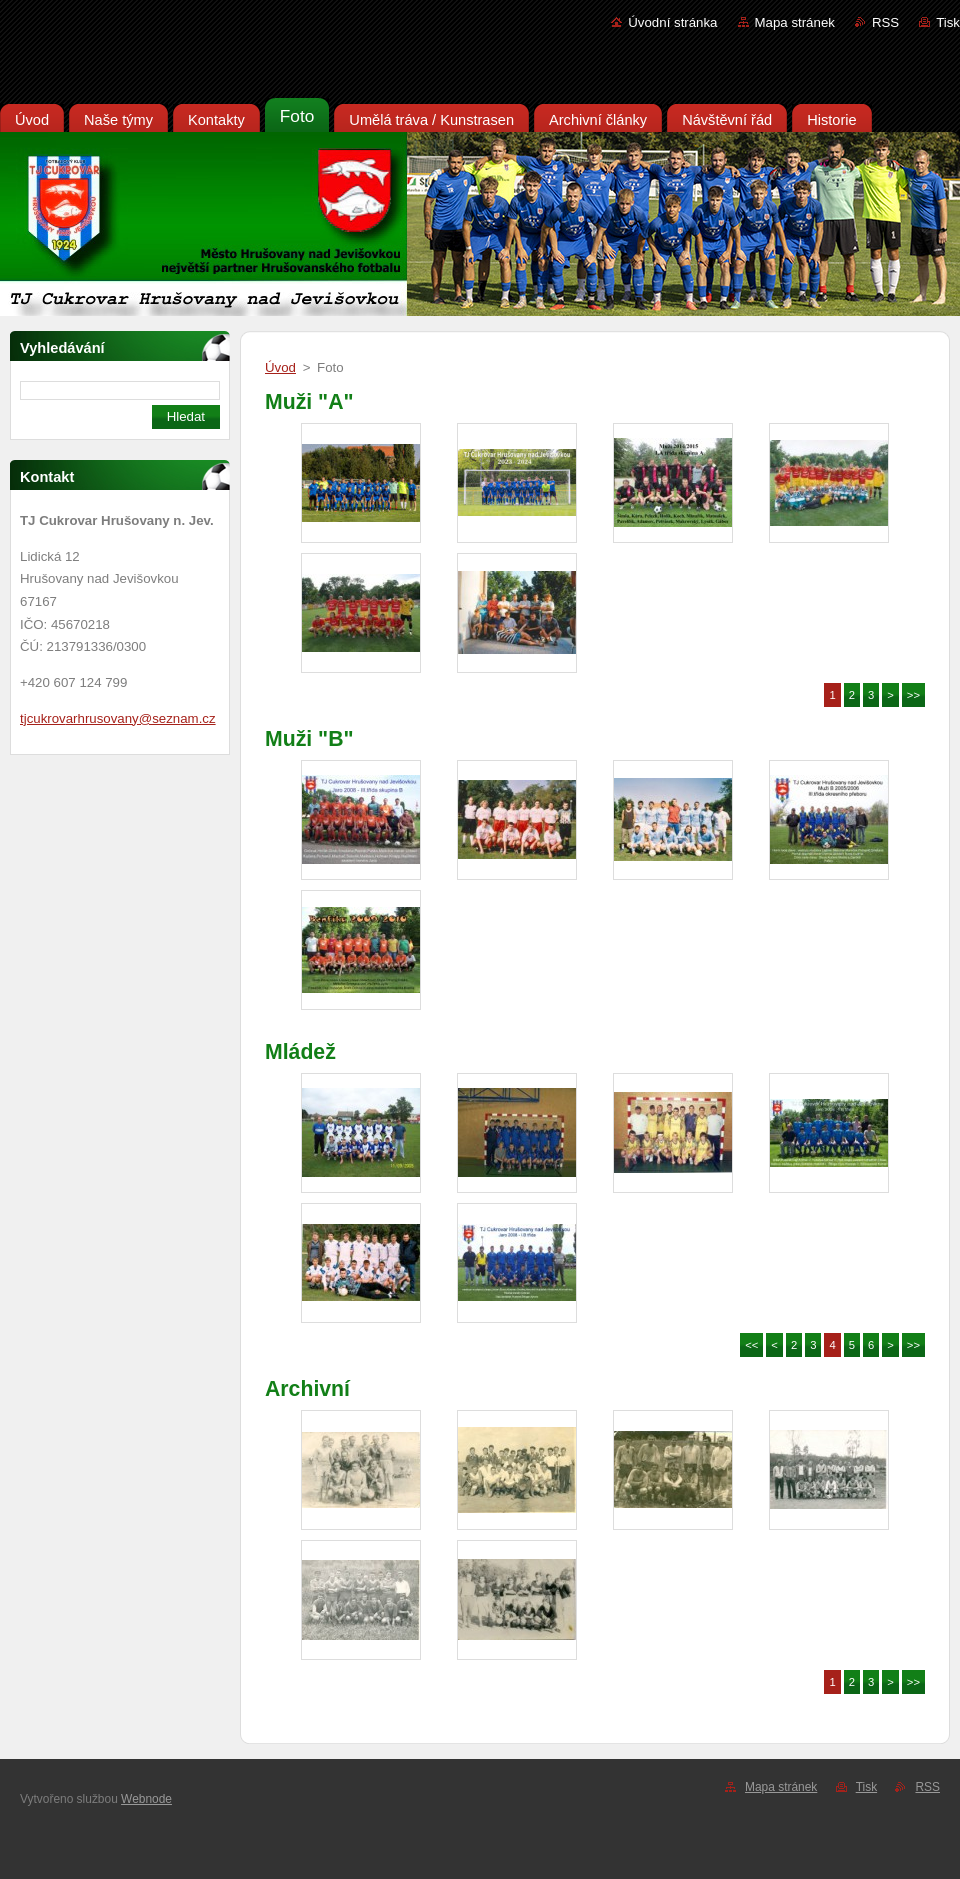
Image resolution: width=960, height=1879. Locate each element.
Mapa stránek (795, 22)
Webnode (146, 1799)
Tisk (948, 22)
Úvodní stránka (672, 22)
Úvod (280, 367)
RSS (885, 22)
